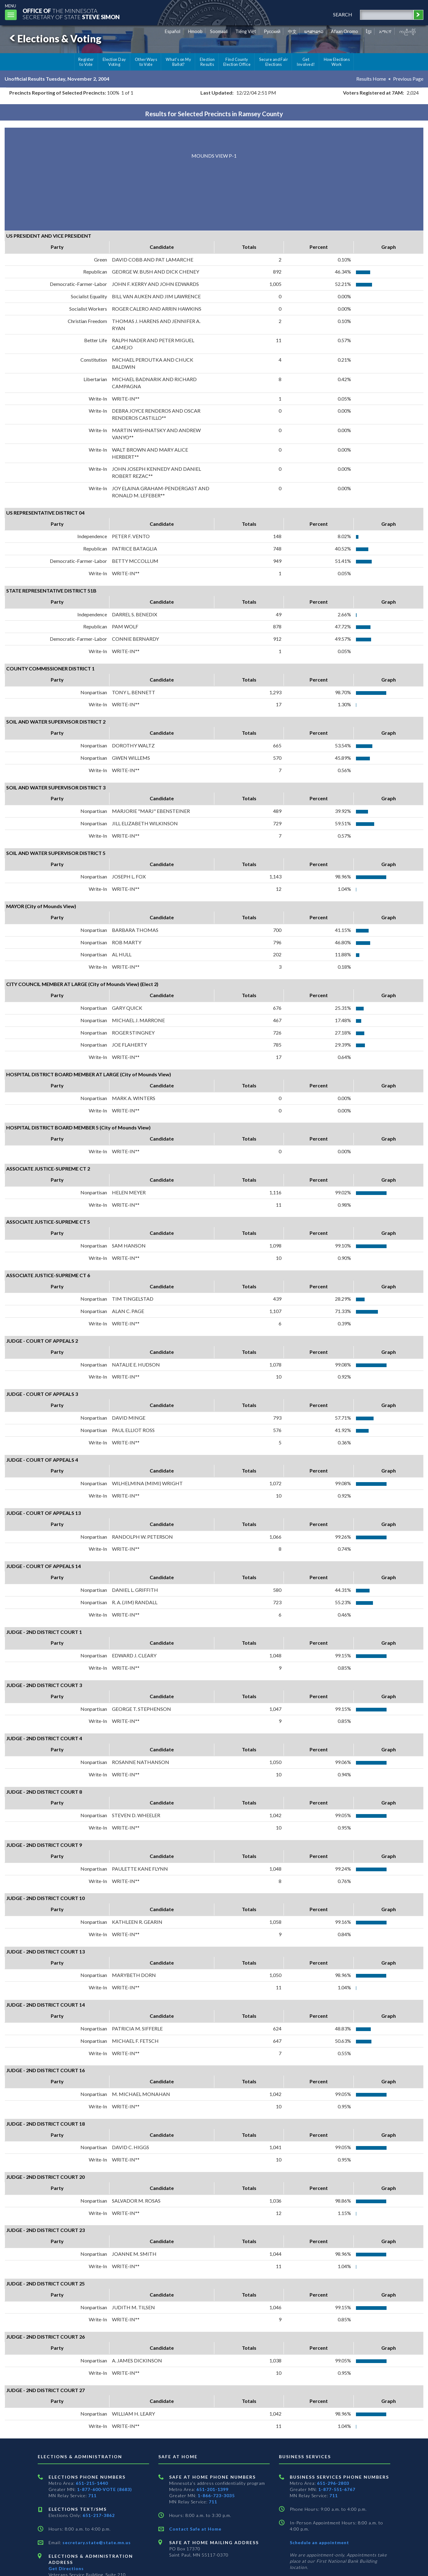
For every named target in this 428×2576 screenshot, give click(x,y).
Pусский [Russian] (272, 31)
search (342, 14)
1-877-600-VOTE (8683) (104, 2489)
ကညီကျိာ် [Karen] (407, 31)
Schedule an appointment (319, 2542)
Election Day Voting (114, 62)
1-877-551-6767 (336, 2489)
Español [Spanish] (172, 31)
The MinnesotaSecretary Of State (71, 13)
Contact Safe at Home (195, 2528)
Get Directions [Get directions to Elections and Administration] (66, 2568)
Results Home (371, 79)
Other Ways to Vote (146, 62)
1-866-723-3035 (216, 2495)
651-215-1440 (92, 2483)
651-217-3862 (99, 2515)
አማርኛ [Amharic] (385, 31)
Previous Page (408, 79)
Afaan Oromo (344, 31)
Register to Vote (86, 62)
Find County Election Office (236, 62)
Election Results (207, 62)
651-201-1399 (212, 2489)
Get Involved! (306, 62)
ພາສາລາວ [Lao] (313, 31)
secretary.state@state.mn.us (96, 2542)
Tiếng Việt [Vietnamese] (245, 31)
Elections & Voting (54, 38)
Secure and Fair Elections (273, 62)
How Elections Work (337, 62)
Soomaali (219, 31)
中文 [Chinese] (292, 31)
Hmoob (195, 31)
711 (92, 2495)
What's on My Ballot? (178, 62)
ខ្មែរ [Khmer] (369, 31)
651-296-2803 (333, 2483)
